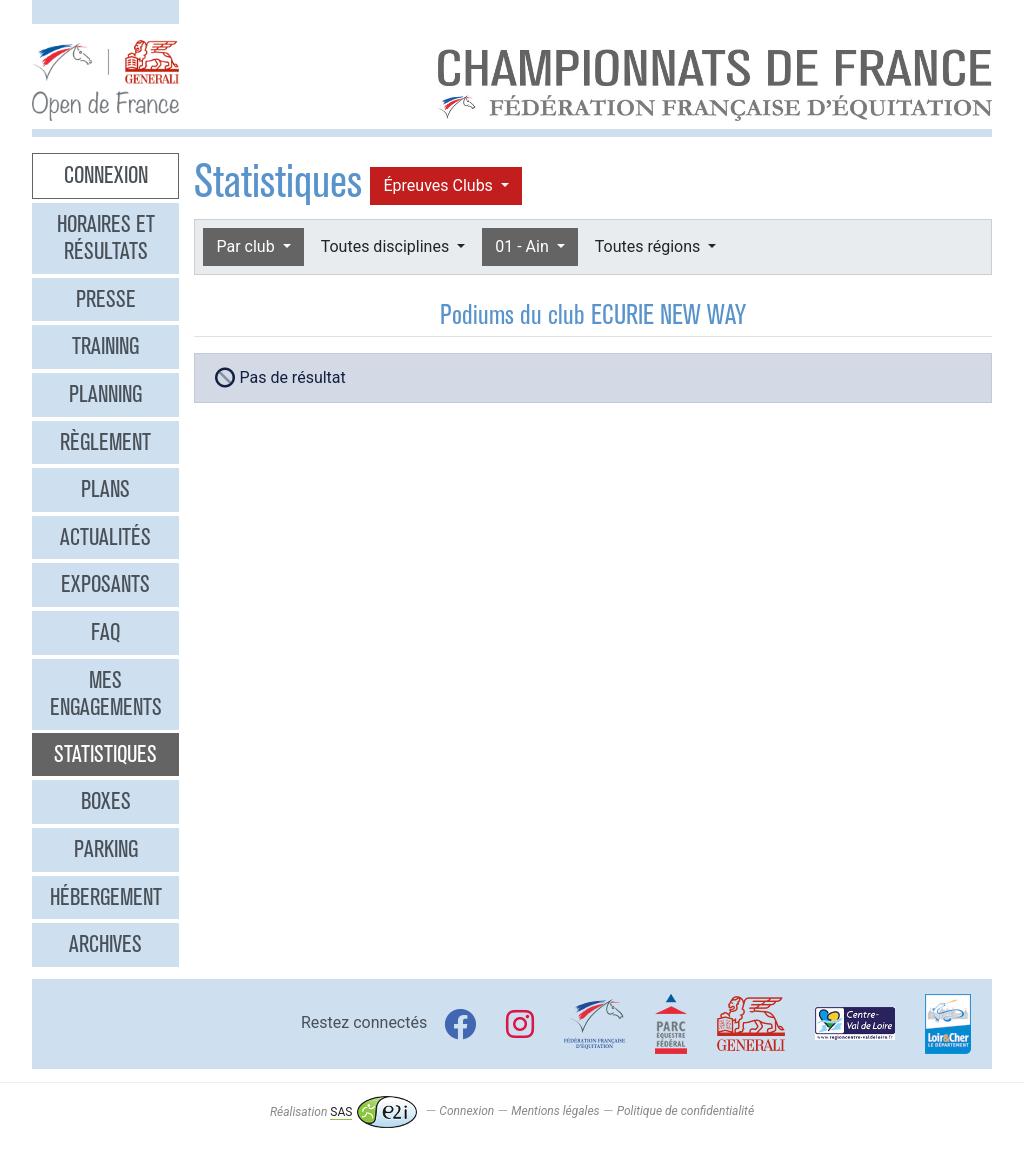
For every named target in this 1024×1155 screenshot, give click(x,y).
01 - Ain (523, 246)
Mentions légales (555, 1112)
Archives (105, 944)
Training (105, 346)
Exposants (105, 584)
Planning (105, 394)
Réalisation (343, 1112)
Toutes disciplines (387, 246)
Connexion (106, 175)
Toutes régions (649, 246)
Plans (105, 489)
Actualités (105, 537)
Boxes (106, 801)
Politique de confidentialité (685, 1112)
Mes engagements (106, 694)
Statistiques (105, 754)
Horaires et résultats (106, 238)
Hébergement (106, 897)
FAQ (105, 632)
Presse (106, 299)
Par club (247, 246)
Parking (106, 849)
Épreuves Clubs (439, 185)
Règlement (105, 442)
